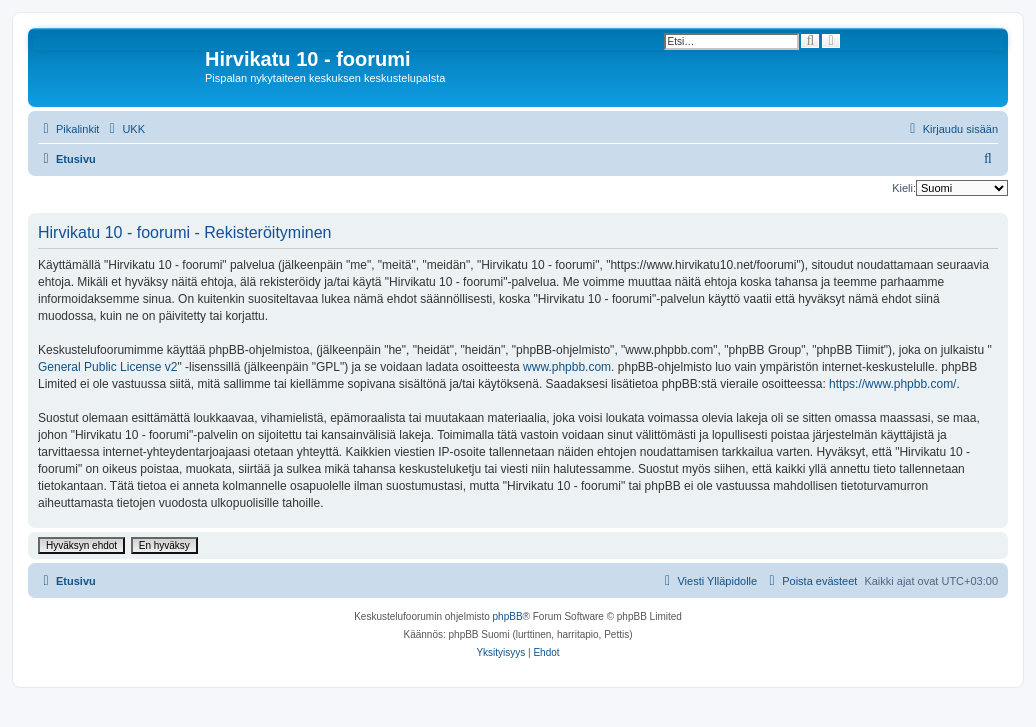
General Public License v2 (107, 367)
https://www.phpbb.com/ (892, 384)
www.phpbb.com (567, 367)
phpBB (508, 616)
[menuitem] (124, 129)
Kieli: (904, 188)
